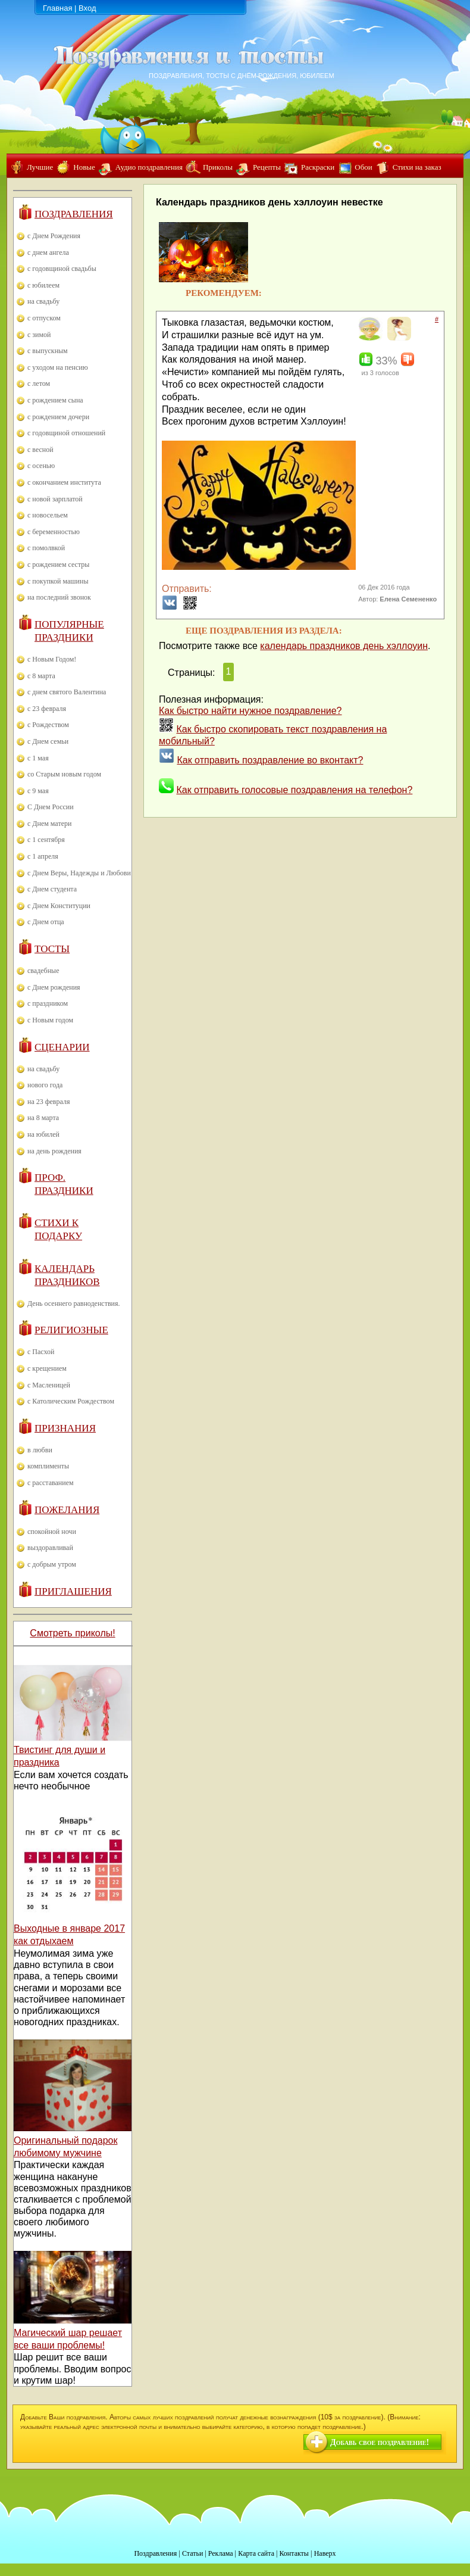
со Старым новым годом (64, 774)
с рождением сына (55, 400)
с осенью (41, 465)
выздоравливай (50, 1547)
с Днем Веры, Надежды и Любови (79, 873)
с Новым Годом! (51, 659)
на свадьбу (43, 301)
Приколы (218, 167)
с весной (40, 449)
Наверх (325, 2553)
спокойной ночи (51, 1531)
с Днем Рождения (53, 236)
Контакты (294, 2553)
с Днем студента (52, 889)
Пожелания (67, 1509)
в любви (39, 1450)
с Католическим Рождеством (70, 1401)
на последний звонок (59, 597)
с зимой (39, 334)
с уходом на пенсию (57, 367)
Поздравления (74, 214)
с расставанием (50, 1483)
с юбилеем (43, 285)
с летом (38, 383)
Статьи (192, 2553)
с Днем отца (45, 922)
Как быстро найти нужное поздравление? (250, 711)
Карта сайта (256, 2553)
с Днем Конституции (58, 906)
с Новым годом (50, 1020)
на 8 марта (43, 1118)
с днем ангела (48, 252)
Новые (84, 167)
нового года (44, 1085)
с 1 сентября (46, 839)
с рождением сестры (58, 564)
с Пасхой (40, 1352)
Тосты (52, 949)
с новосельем (47, 515)
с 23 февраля (46, 708)
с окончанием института (64, 482)
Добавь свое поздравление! (379, 2442)
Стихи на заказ (417, 167)
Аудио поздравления (149, 167)
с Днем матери (49, 823)
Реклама (220, 2553)
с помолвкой (46, 548)
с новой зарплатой (55, 499)
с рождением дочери (58, 417)
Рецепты (267, 167)
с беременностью (53, 532)
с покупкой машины (57, 581)
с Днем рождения (53, 987)
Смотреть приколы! (72, 1633)
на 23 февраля (48, 1101)
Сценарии (62, 1047)
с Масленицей (48, 1385)
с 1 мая (38, 758)
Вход (87, 8)
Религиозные (71, 1330)
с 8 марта (41, 676)
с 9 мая (38, 791)
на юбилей (43, 1134)
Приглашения (73, 1591)
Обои (363, 167)
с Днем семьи (47, 741)
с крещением (47, 1368)
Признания (65, 1428)
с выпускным (47, 351)
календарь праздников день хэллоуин (344, 646)
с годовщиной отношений (66, 433)
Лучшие (40, 167)
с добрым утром (51, 1564)
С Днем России (50, 807)
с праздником (47, 1003)
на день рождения (54, 1151)
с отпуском (44, 318)
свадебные (43, 970)
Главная (57, 8)
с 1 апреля (42, 856)
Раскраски (317, 167)
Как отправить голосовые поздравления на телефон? (294, 790)
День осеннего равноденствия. (73, 1303)
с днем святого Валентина (66, 692)
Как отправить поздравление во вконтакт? (270, 760)
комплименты (48, 1466)
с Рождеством (48, 725)
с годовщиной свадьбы (61, 268)
